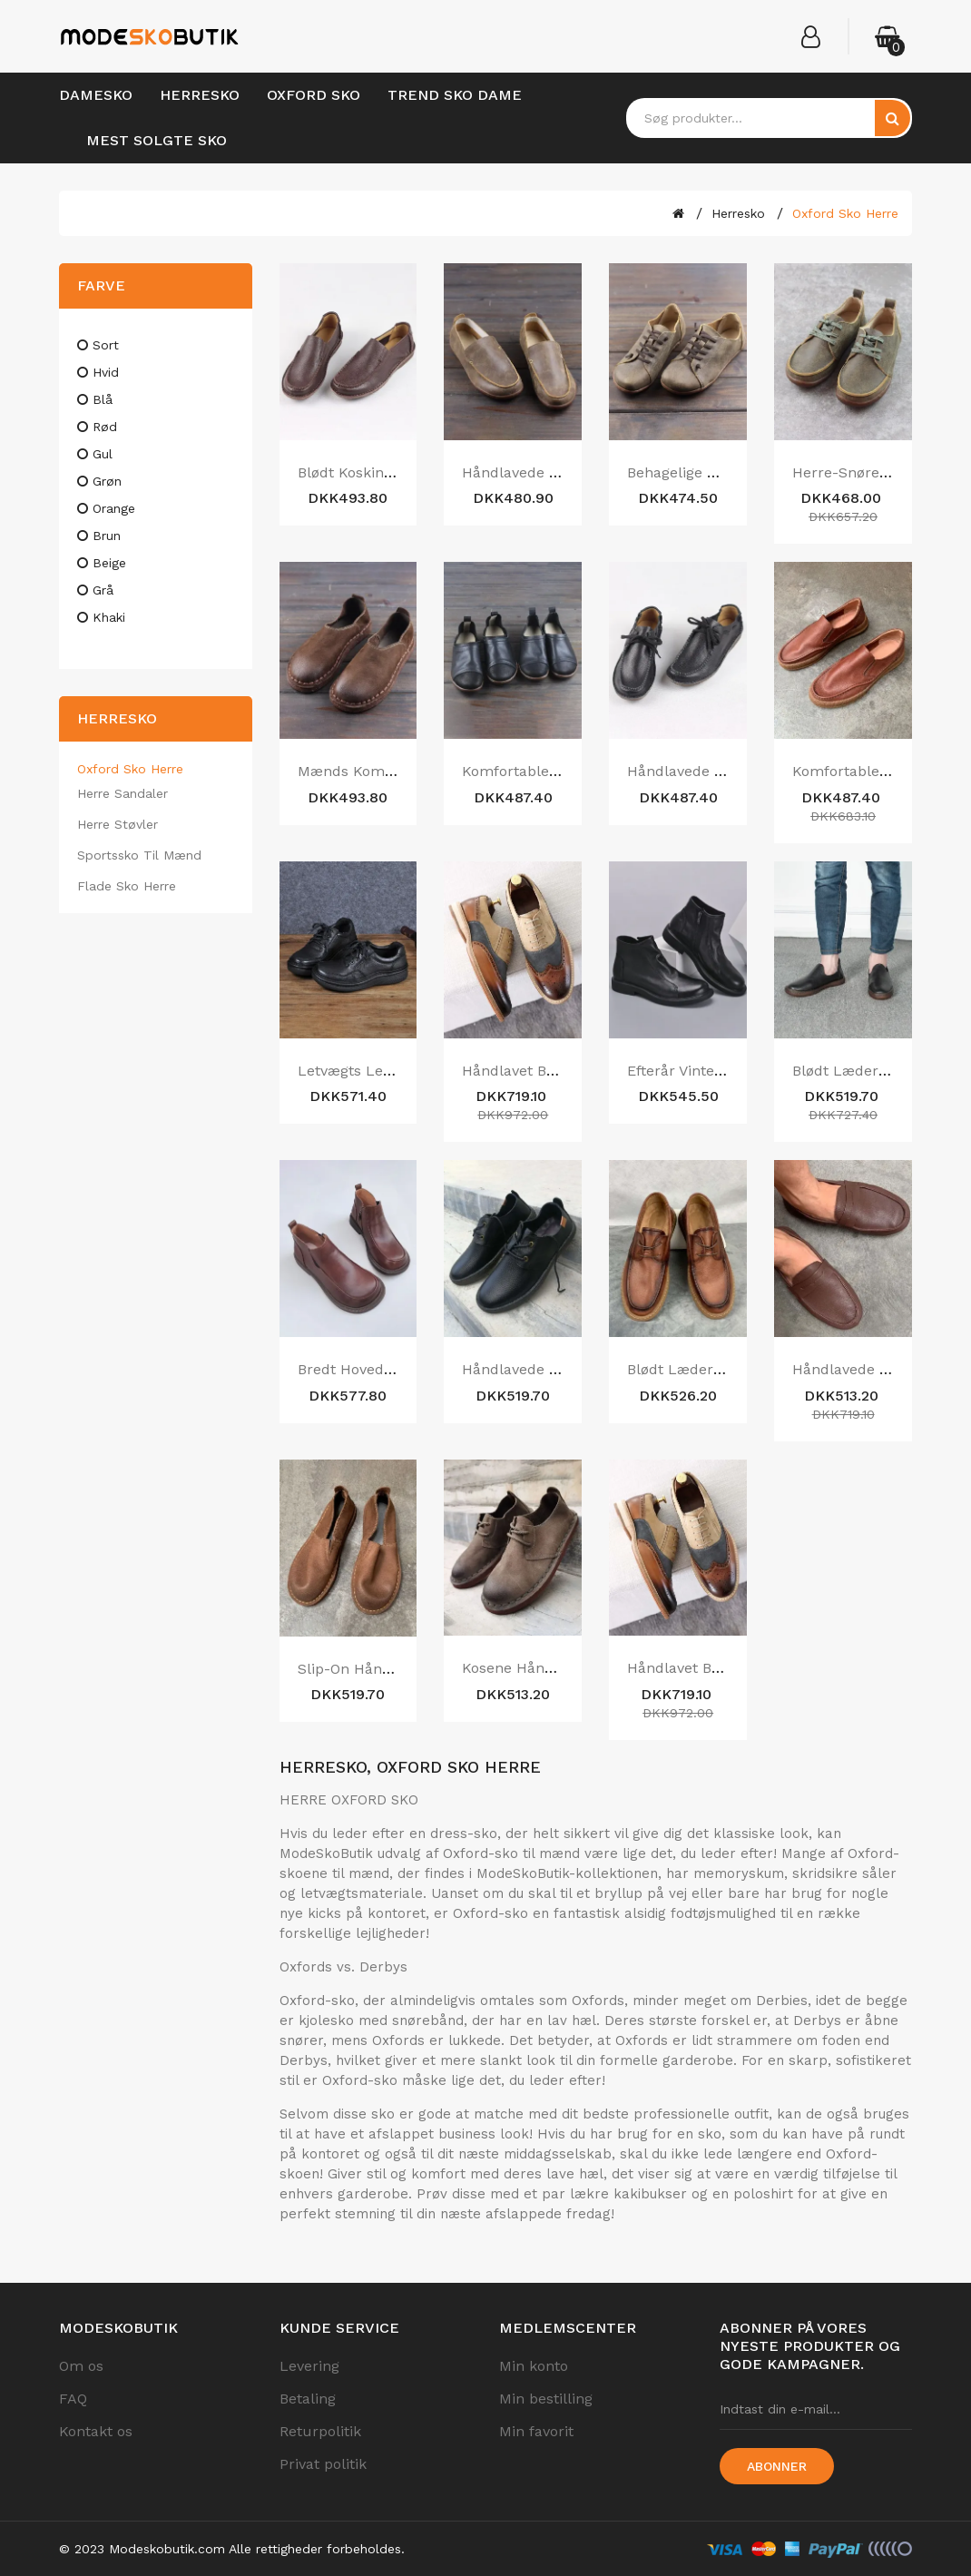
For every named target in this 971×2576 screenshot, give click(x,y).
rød (105, 426)
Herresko (200, 94)
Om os (81, 2365)
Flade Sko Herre (126, 886)
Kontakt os (95, 2431)
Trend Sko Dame (454, 94)
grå (103, 590)
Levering (309, 2365)
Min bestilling (546, 2398)
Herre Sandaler (122, 793)
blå (103, 399)
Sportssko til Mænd (139, 855)
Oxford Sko (313, 94)
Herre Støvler (117, 824)
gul (103, 454)
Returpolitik (320, 2431)
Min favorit (536, 2431)
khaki (109, 617)
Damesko (95, 94)
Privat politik (323, 2464)
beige (109, 563)
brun (107, 535)
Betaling (308, 2398)
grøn (107, 481)
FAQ (73, 2398)
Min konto (533, 2365)
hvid (106, 372)
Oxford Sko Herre (845, 213)
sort (106, 345)
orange (114, 508)
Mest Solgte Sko (156, 140)
